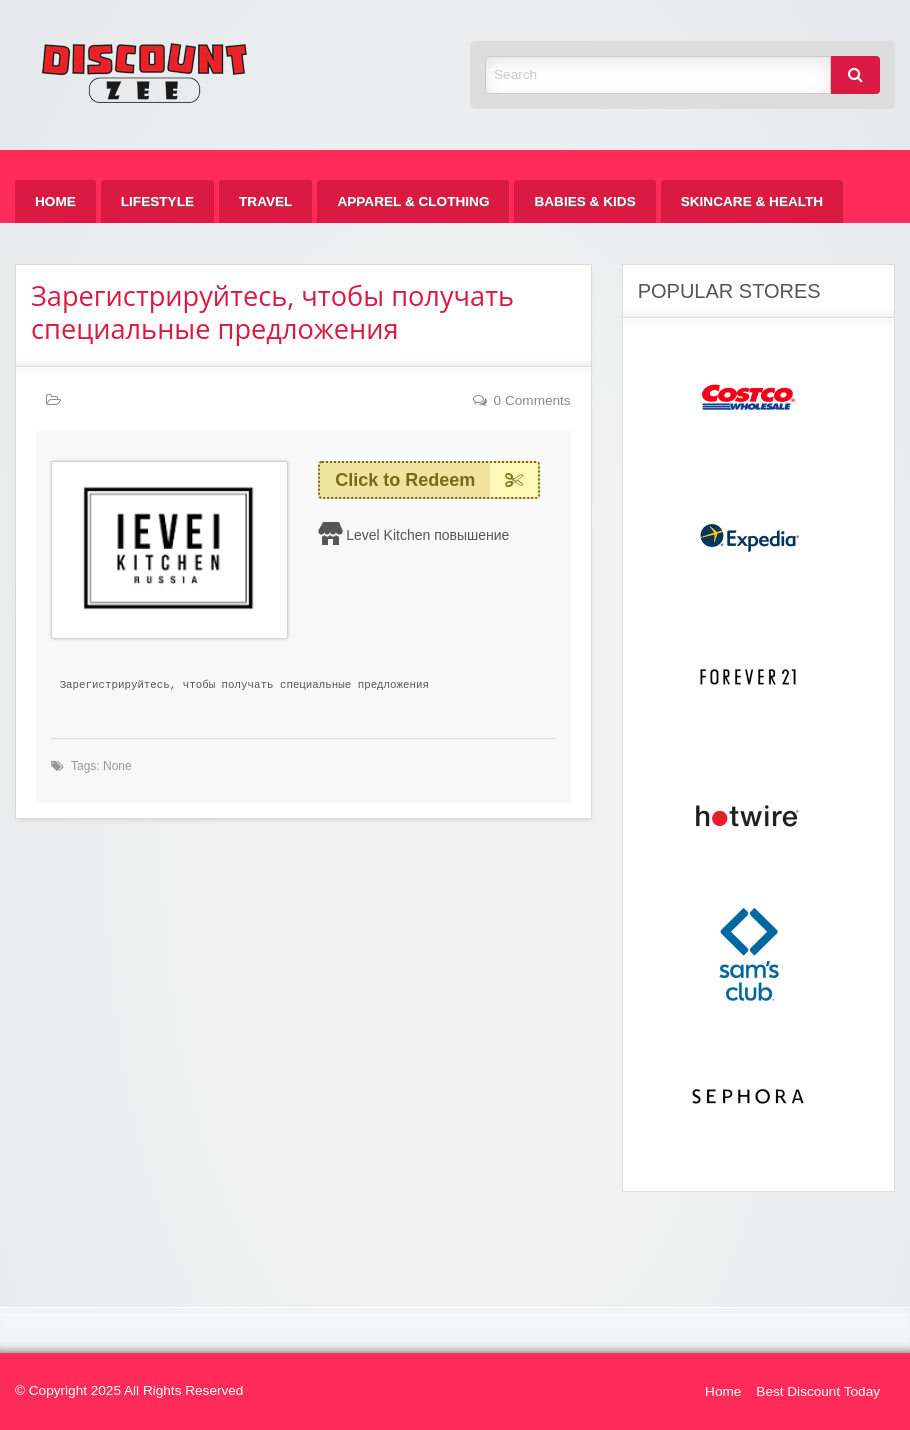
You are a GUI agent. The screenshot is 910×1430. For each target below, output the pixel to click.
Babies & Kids (584, 201)
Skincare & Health (752, 201)
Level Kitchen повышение (427, 535)
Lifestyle (157, 201)
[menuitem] (55, 201)
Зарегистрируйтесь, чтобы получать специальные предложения (272, 312)
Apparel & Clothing (413, 201)
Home (55, 201)
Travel (265, 201)
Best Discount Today (818, 1391)
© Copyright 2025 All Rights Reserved (129, 1390)
